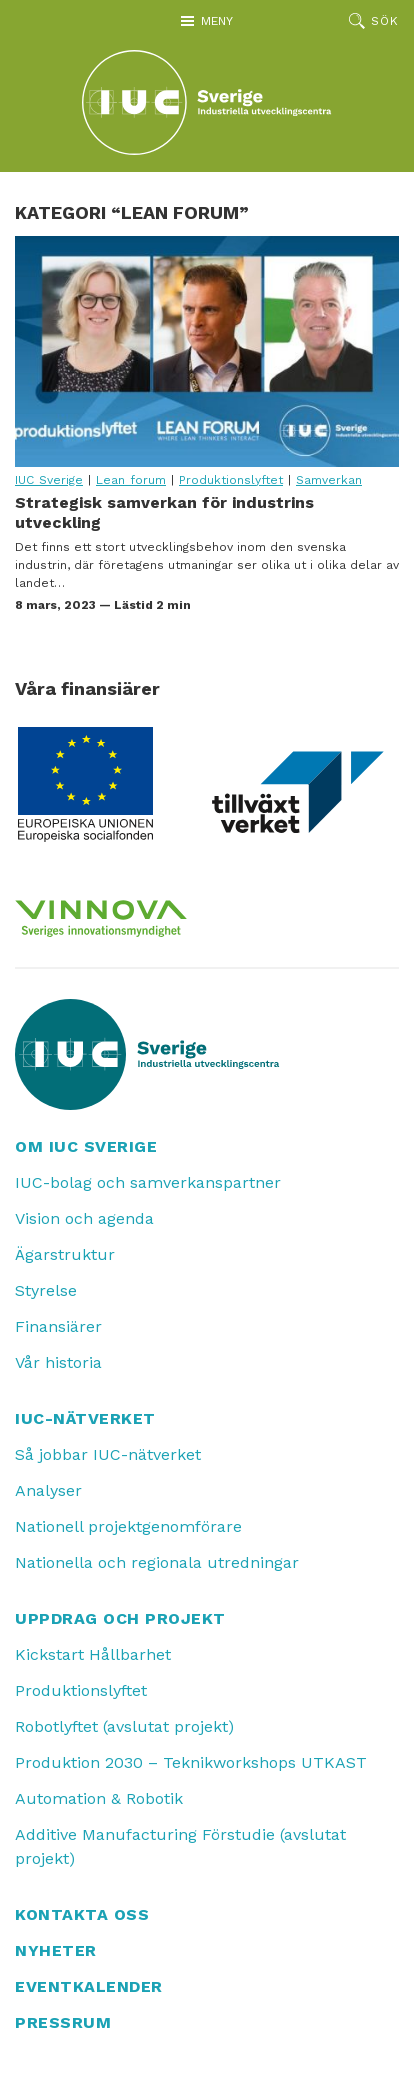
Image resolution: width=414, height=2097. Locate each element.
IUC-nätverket (85, 1418)
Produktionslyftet (231, 480)
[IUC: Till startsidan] (207, 102)
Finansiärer (58, 1326)
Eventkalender (89, 1986)
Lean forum (131, 480)
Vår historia (58, 1362)
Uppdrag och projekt (120, 1618)
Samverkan (329, 480)
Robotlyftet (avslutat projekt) (124, 1726)
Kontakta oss (82, 1914)
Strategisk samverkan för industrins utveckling (207, 351)
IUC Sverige (49, 480)
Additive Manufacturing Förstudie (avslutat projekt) (180, 1846)
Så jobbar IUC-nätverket (108, 1454)
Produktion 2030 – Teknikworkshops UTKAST (191, 1762)
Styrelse (46, 1290)
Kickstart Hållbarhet (93, 1654)
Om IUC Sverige (86, 1146)
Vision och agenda (84, 1218)
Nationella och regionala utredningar (157, 1562)
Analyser (48, 1490)
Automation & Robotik (99, 1798)
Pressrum (63, 2022)
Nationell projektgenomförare (128, 1526)
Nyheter (56, 1950)
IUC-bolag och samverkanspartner (148, 1182)
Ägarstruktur (65, 1254)
